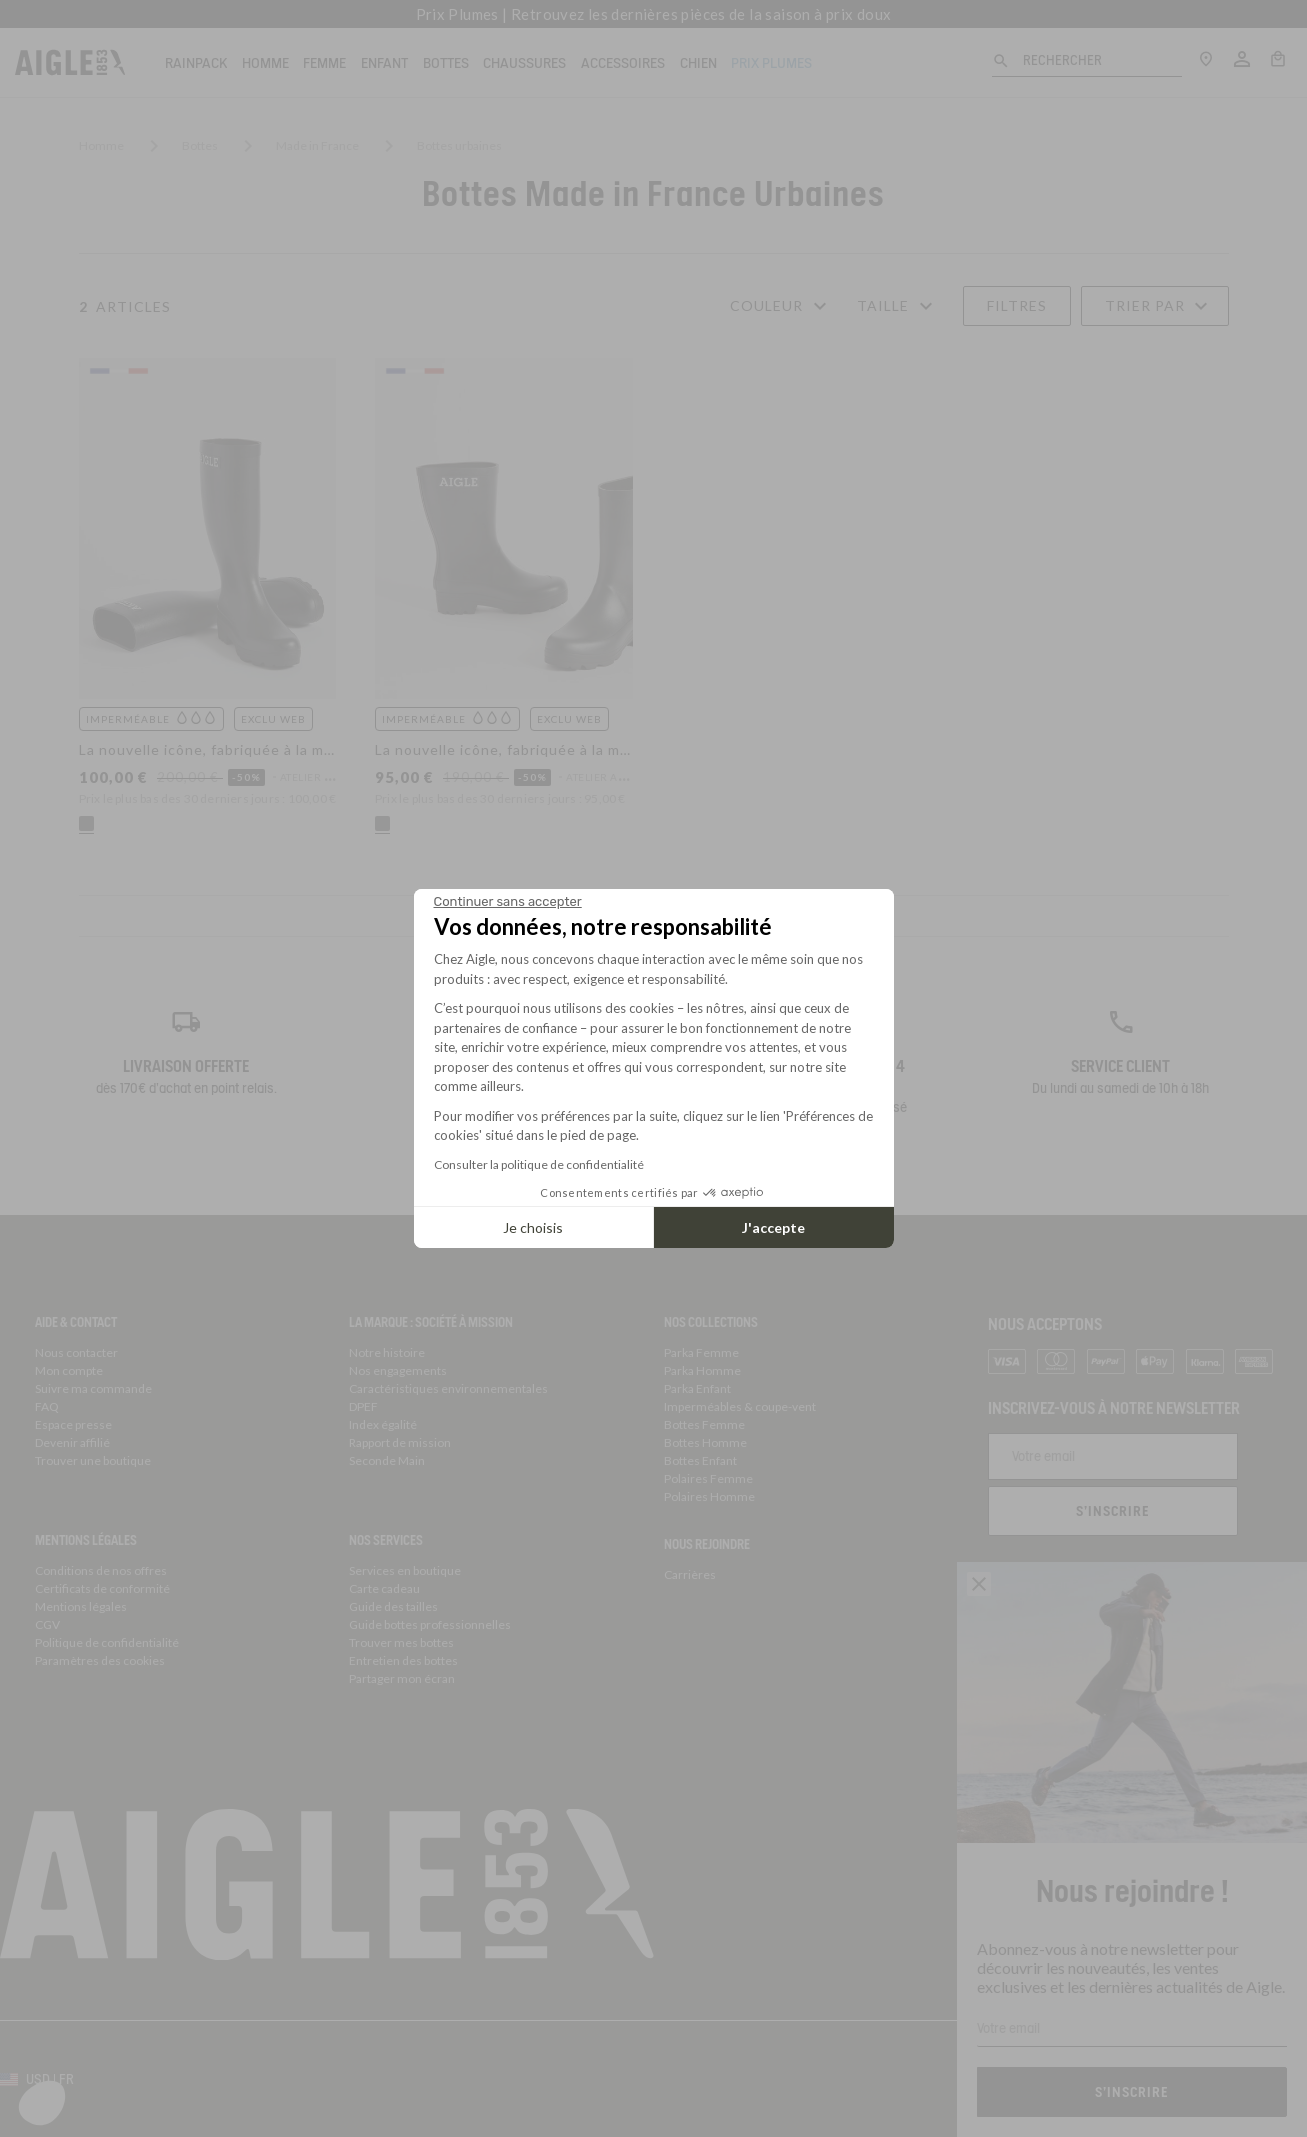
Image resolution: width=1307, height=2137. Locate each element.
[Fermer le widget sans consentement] (508, 902)
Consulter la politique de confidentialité (539, 1164)
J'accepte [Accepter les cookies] (773, 1227)
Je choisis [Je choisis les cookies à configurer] (533, 1227)
